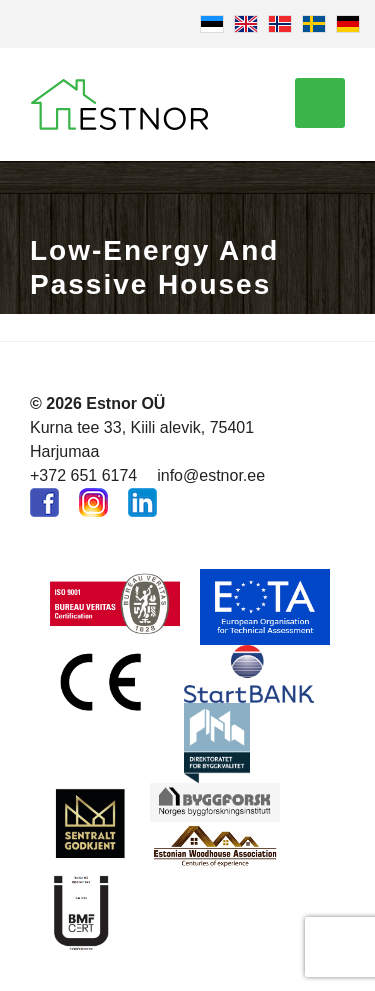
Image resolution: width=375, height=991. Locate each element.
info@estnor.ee (211, 475)
